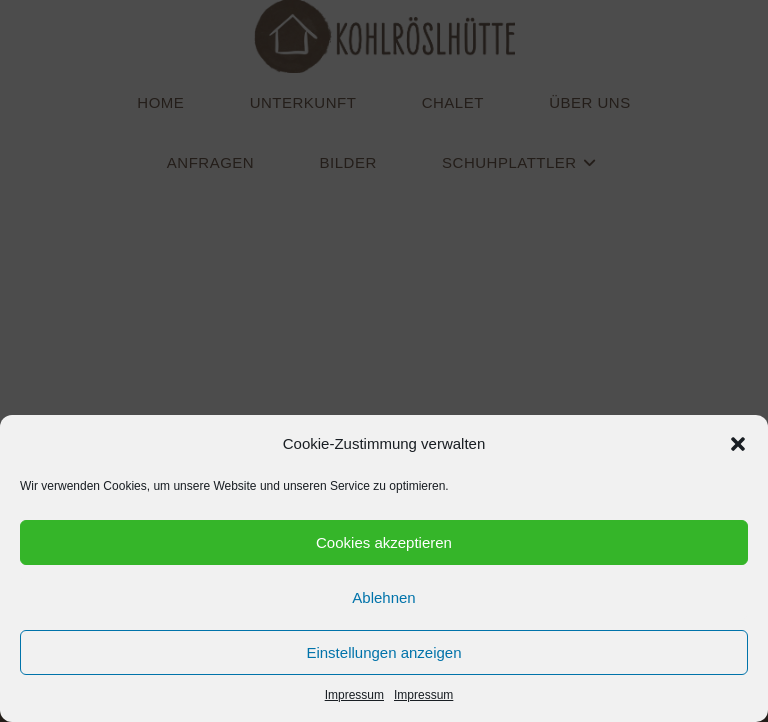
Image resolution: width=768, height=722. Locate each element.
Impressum (354, 695)
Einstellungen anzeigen (383, 652)
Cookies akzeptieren (384, 542)
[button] (738, 444)
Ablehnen (383, 597)
